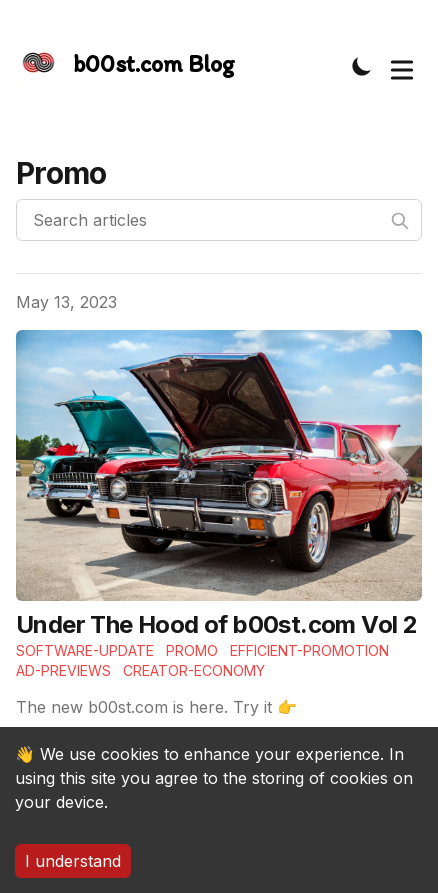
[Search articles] (219, 220)
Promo (192, 650)
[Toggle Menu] (402, 66)
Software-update (85, 650)
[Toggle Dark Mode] (362, 66)
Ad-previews (63, 670)
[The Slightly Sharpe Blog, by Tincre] (125, 65)
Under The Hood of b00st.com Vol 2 (216, 624)
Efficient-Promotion (309, 650)
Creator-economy (194, 670)
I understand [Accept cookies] (73, 861)
